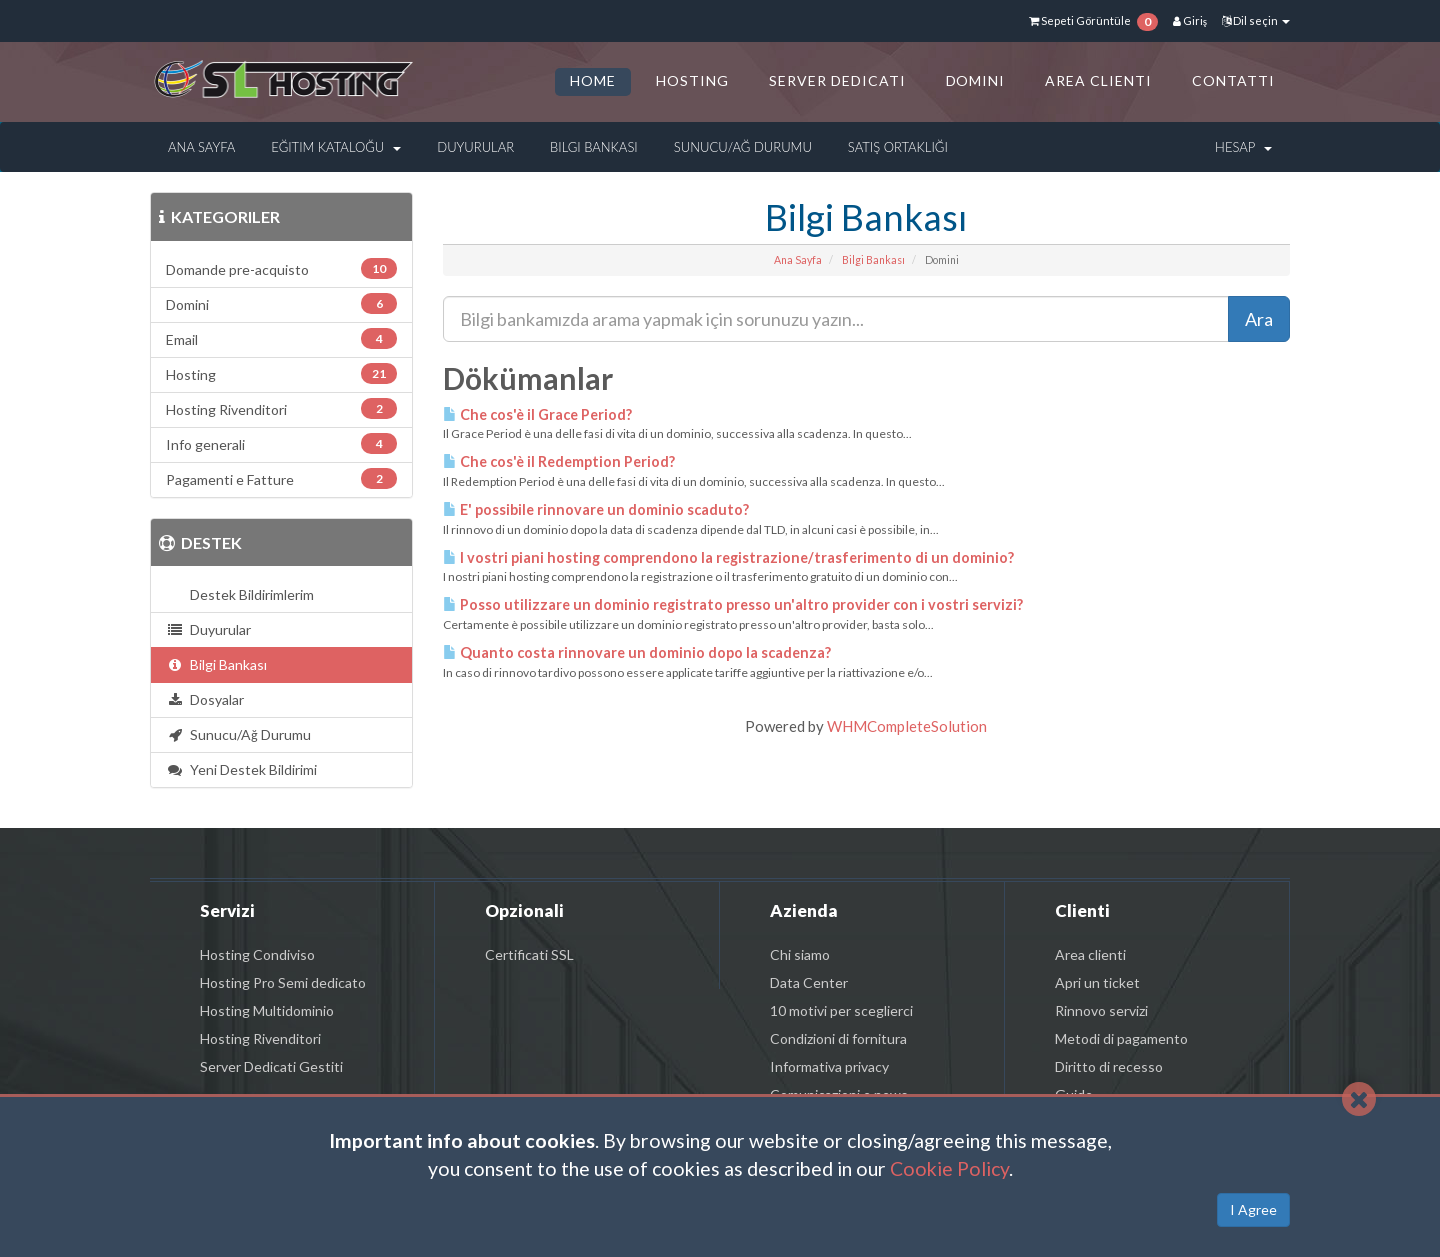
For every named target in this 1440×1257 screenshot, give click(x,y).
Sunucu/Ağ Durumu (743, 147)
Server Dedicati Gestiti (271, 1066)
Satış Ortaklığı (898, 147)
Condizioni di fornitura (838, 1038)
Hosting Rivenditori (260, 1038)
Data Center (809, 982)
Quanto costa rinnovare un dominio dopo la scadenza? (637, 652)
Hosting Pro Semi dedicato (283, 982)
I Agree (1253, 1209)
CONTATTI (1233, 80)
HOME (593, 80)
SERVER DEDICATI (837, 80)
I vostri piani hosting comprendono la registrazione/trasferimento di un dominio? (728, 557)
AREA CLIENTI (1098, 80)
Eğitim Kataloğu (336, 147)
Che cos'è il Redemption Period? (559, 461)
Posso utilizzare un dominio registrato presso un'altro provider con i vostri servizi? (733, 604)
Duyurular (475, 147)
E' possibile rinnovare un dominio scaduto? (596, 509)
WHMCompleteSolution (907, 726)
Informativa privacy (829, 1066)
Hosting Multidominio (267, 1010)
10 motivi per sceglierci (841, 1010)
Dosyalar (205, 699)
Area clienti (1090, 954)
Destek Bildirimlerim (249, 594)
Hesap (1243, 147)
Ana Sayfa (201, 147)
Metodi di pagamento (1121, 1038)
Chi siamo (800, 954)
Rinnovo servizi (1101, 1010)
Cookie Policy (949, 1168)
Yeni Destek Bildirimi (241, 769)
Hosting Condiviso (257, 954)
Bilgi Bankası (594, 147)
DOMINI (976, 80)
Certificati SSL (529, 954)
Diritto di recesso (1109, 1066)
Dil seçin (1256, 20)
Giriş (1190, 20)
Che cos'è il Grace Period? (537, 414)
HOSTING (692, 80)
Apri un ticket (1097, 982)
